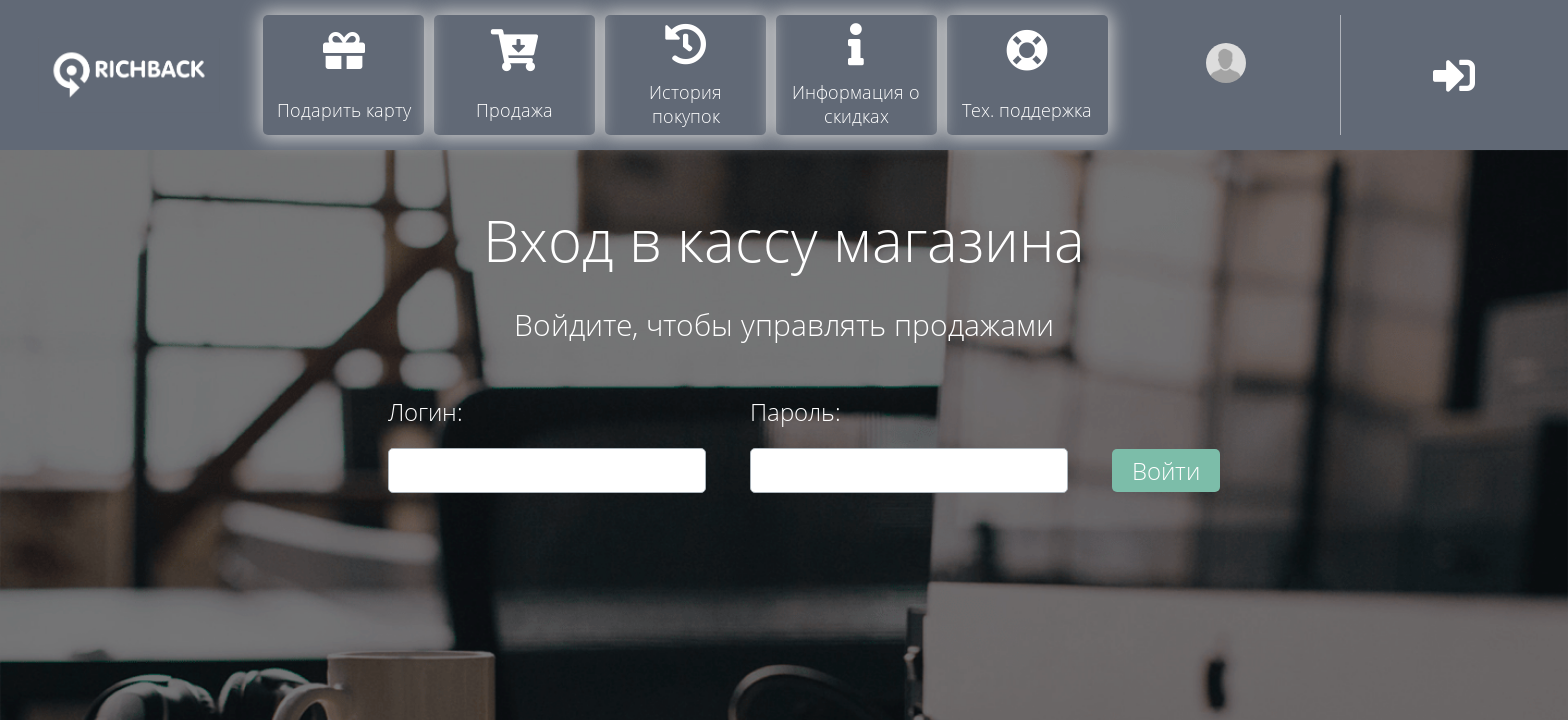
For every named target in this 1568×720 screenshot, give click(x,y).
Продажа (514, 75)
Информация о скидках (856, 75)
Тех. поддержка (1027, 75)
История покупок (685, 75)
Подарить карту (344, 75)
